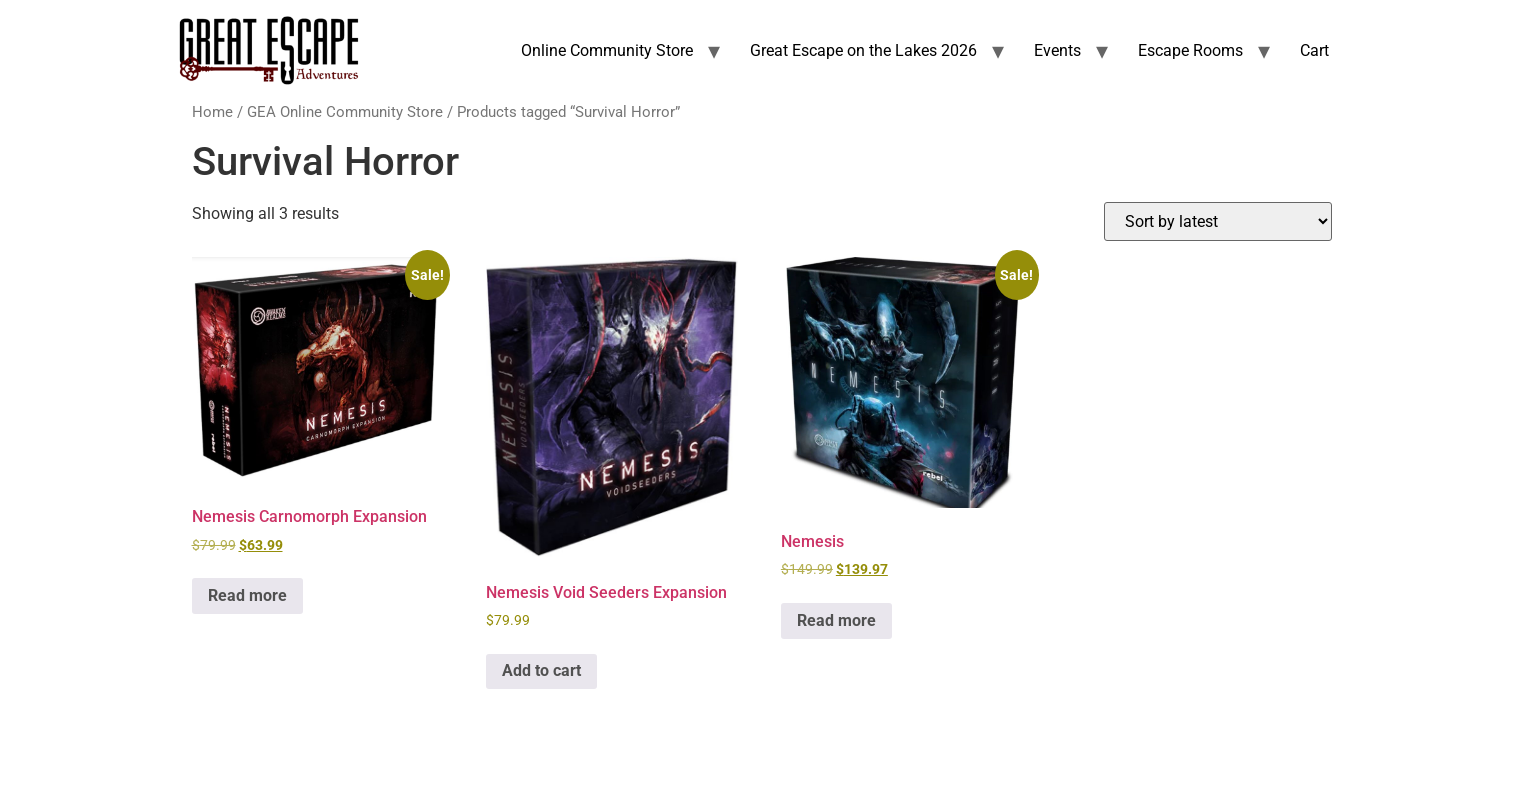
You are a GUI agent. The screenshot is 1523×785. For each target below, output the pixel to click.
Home (212, 112)
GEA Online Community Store (345, 112)
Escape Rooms (1190, 50)
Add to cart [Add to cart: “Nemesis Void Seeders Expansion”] (541, 670)
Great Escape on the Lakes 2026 (863, 50)
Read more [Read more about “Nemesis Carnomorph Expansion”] (247, 595)
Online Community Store (607, 50)
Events (1057, 50)
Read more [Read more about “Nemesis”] (836, 620)
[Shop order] (1218, 221)
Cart (1314, 50)
